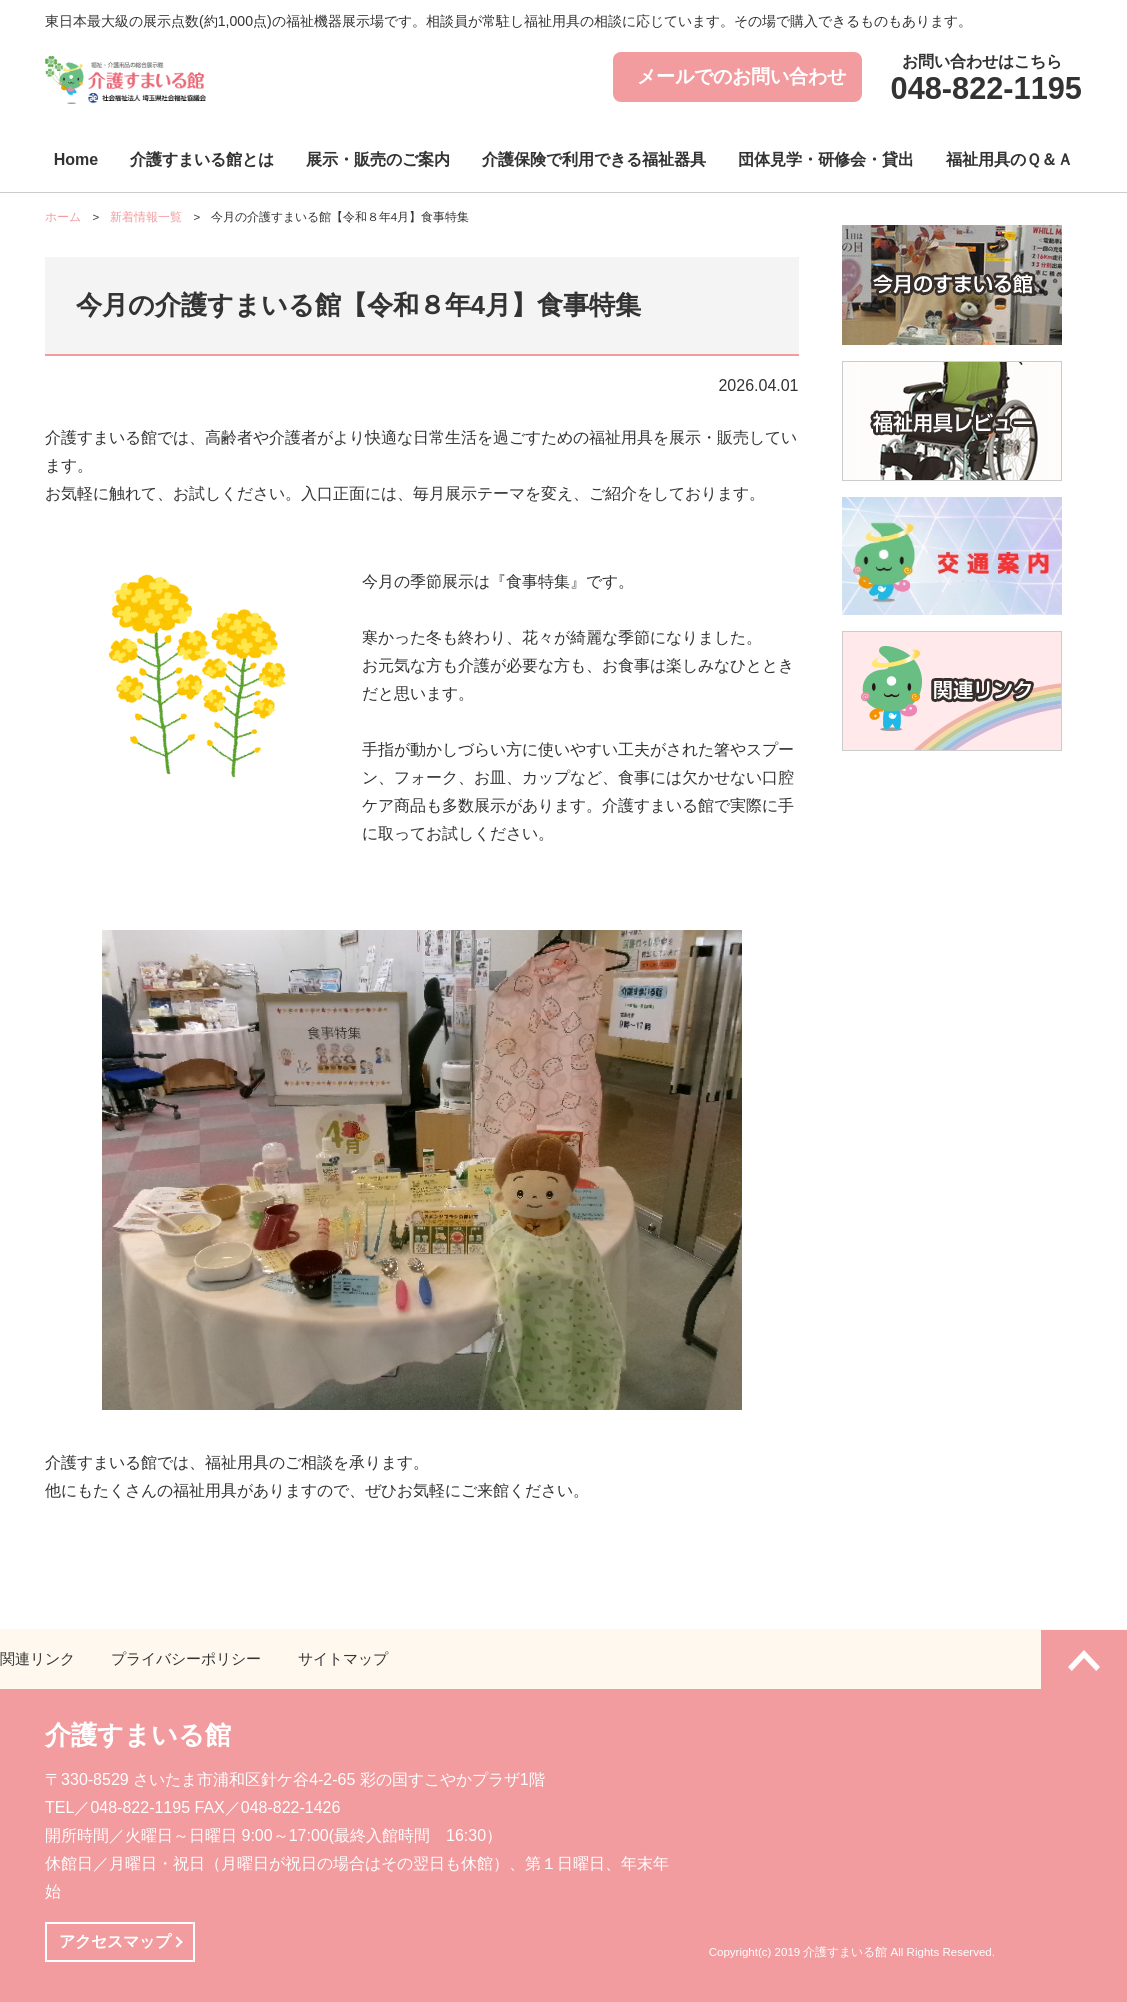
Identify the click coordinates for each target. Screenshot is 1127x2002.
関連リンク (37, 1659)
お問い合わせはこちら (982, 80)
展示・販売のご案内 (378, 159)
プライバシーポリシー (186, 1659)
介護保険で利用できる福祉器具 (594, 159)
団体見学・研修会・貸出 (826, 159)
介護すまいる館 (138, 1735)
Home (76, 159)
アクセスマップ (115, 1941)
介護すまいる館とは (202, 159)
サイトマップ (343, 1659)
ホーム (63, 217)
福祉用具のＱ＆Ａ (1009, 159)
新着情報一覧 (146, 217)
